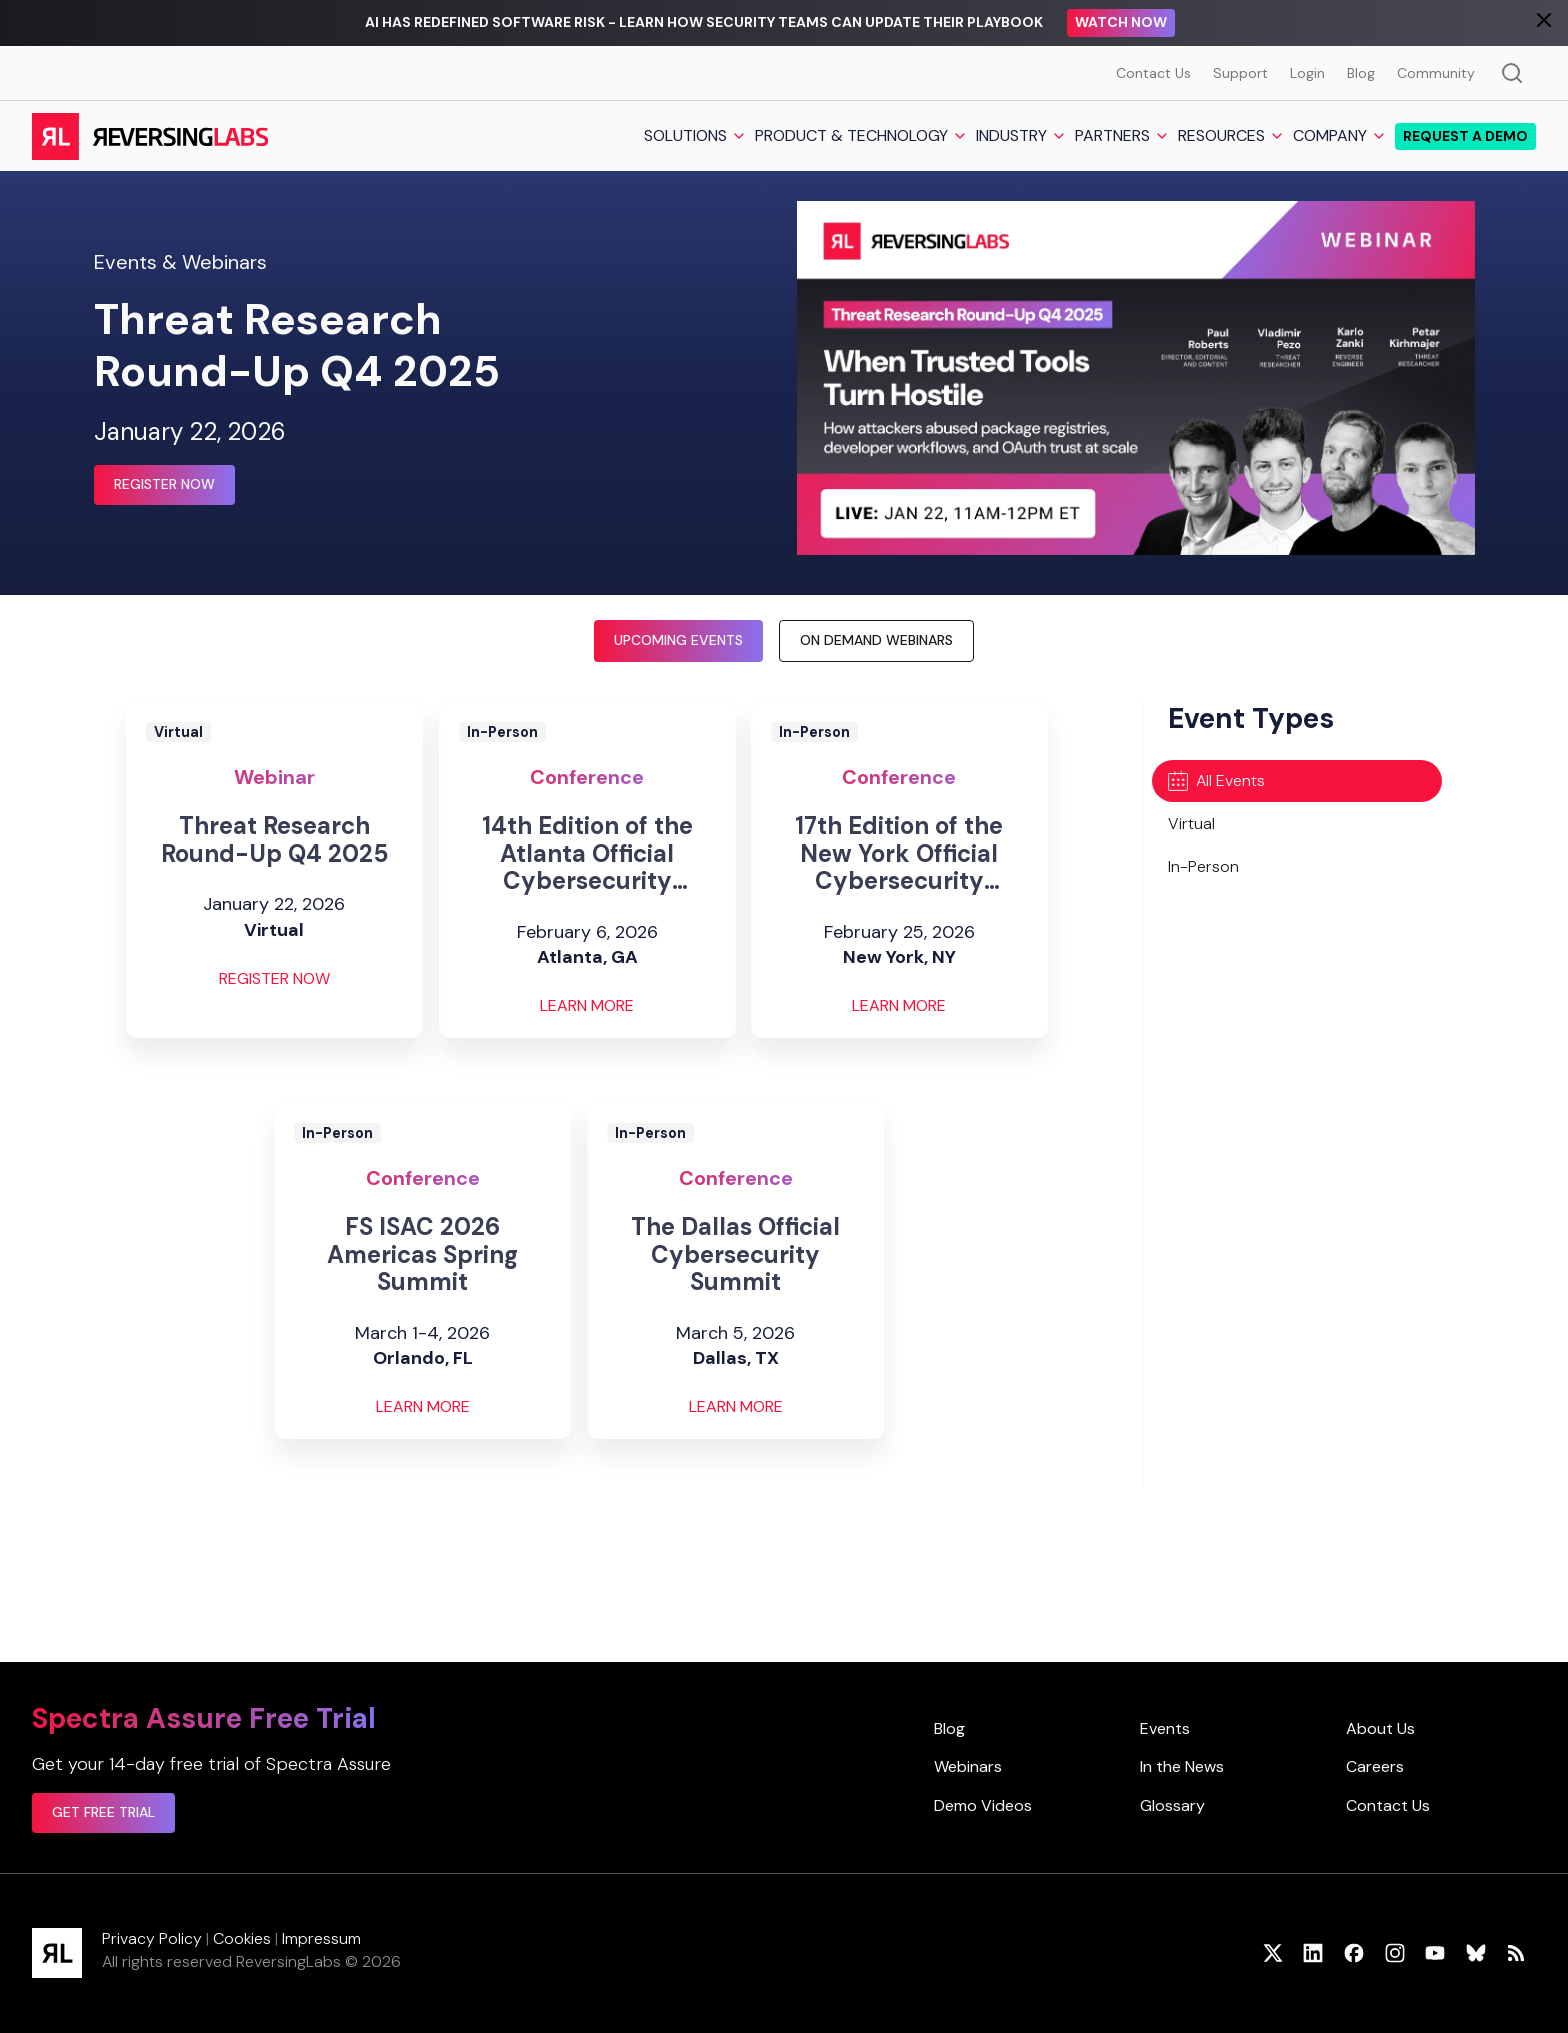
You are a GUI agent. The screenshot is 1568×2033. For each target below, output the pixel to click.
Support (1240, 73)
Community (1436, 73)
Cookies (242, 1938)
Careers (1375, 1766)
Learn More (587, 1006)
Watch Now (1121, 22)
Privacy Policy (152, 1938)
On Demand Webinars (876, 640)
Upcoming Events (678, 640)
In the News (1182, 1766)
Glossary (1172, 1805)
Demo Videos (983, 1805)
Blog (1361, 73)
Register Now (164, 484)
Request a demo (1465, 136)
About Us (1380, 1728)
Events (1165, 1728)
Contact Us (1153, 73)
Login (1307, 73)
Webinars (968, 1766)
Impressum (321, 1938)
